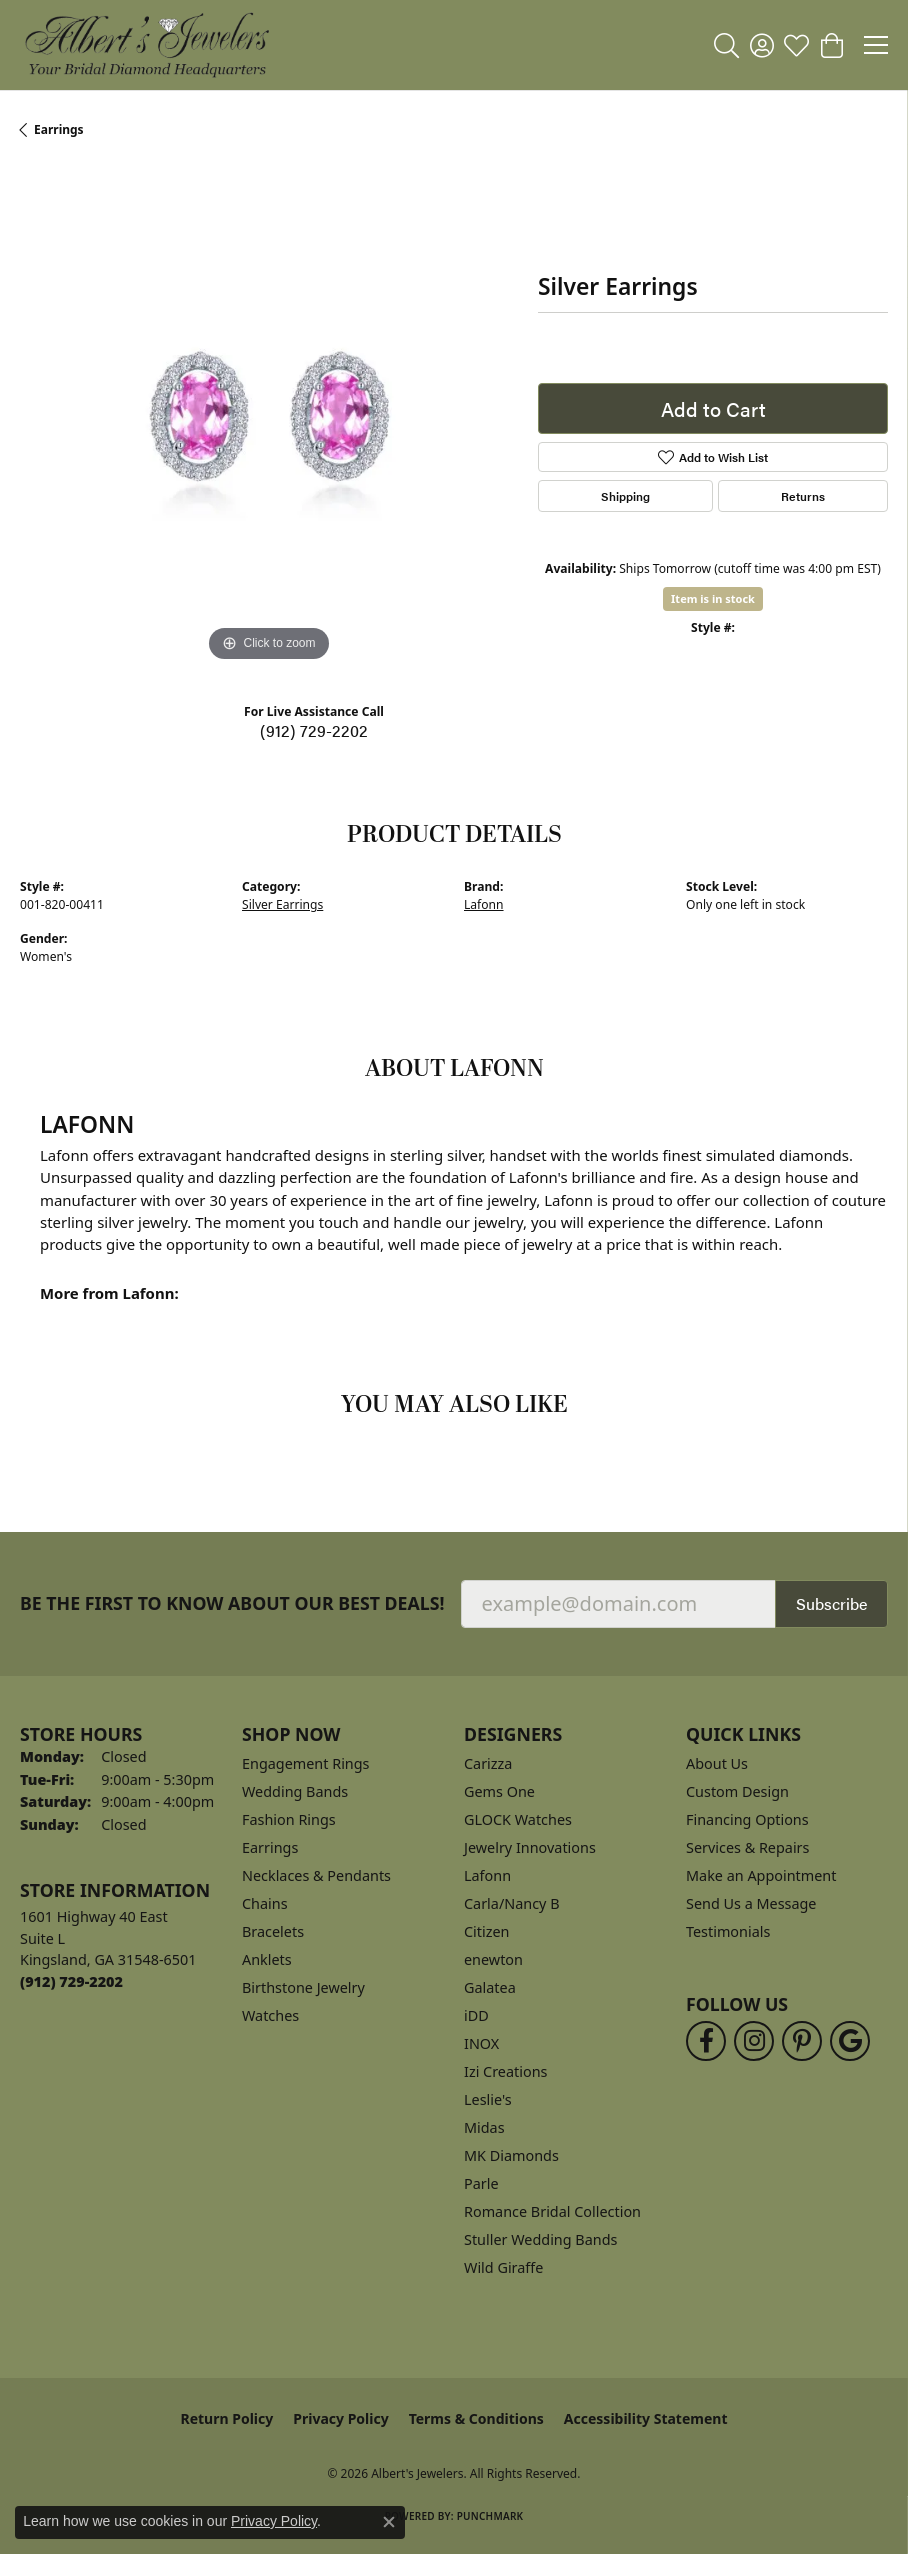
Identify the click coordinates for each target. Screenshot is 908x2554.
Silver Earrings (282, 904)
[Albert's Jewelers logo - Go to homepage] (146, 45)
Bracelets (273, 1931)
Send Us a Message (751, 1903)
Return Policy (227, 2418)
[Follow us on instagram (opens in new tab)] (754, 2041)
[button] (726, 45)
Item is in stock (713, 598)
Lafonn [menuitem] (487, 1875)
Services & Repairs (747, 1847)
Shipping (625, 496)
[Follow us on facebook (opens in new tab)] (706, 2041)
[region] (269, 418)
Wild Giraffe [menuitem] (503, 2267)
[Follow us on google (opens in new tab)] (850, 2041)
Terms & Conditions (476, 2418)
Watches (270, 2015)
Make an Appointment (761, 1875)
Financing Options (747, 1819)
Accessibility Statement (646, 2418)
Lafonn (484, 904)
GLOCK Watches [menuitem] (518, 1819)
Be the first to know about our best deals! (232, 1603)
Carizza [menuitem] (488, 1763)
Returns (803, 496)
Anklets (267, 1959)
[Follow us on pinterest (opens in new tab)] (802, 2041)
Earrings (59, 129)
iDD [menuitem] (476, 2015)
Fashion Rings (289, 1819)
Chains (265, 1903)
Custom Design (737, 1791)
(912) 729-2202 (314, 730)
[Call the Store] (71, 1981)
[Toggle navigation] (876, 45)
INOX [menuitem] (481, 2043)
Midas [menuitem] (484, 2127)
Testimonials (728, 1931)
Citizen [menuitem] (487, 1931)
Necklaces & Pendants (316, 1875)
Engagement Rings (306, 1763)
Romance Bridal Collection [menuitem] (552, 2211)
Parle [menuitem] (481, 2183)
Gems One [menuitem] (499, 1791)
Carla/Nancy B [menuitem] (512, 1903)
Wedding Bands (295, 1791)
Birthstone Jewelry (303, 1987)
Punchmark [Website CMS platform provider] (490, 2516)
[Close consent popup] (389, 2522)
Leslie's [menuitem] (488, 2099)
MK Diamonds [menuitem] (511, 2155)
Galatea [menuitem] (490, 1987)
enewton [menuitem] (493, 1959)
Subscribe (831, 1603)
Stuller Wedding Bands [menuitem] (540, 2239)
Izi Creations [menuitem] (505, 2071)
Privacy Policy (340, 2418)
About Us (717, 1763)
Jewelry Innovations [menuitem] (530, 1847)
